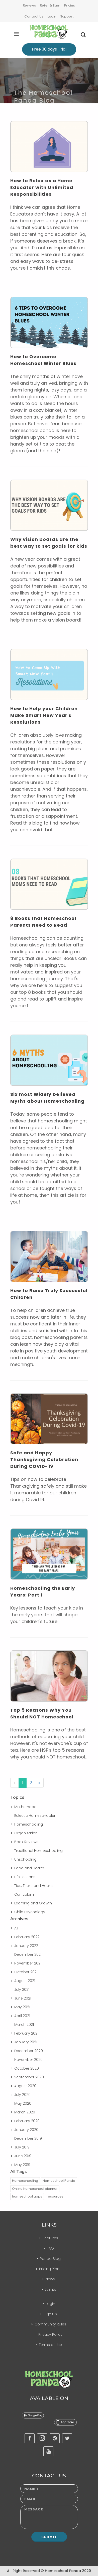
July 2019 (22, 2147)
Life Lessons (24, 1876)
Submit (49, 2536)
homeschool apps (27, 2196)
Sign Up (50, 2313)
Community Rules (50, 2324)
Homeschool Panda (59, 2180)
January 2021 (25, 2042)
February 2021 (26, 2033)
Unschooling (25, 1859)
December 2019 (28, 2138)
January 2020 (26, 2129)
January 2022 (26, 1945)
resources (55, 2196)
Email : (31, 2499)
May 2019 (22, 2164)
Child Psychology (29, 1911)
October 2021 (26, 1971)
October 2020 (26, 2068)
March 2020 (24, 2112)
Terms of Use (50, 2344)
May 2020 (22, 2103)
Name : (31, 2489)
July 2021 (21, 1989)
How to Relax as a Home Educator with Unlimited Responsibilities (41, 187)
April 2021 (22, 2015)
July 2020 (22, 2094)
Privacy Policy (50, 2334)
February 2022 (26, 1936)
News (50, 2279)
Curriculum (24, 1894)
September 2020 (29, 2077)
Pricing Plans (50, 2268)
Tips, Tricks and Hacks (33, 1885)
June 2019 (22, 2155)
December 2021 (28, 1954)
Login (51, 16)
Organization (26, 1833)
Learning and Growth (33, 1903)
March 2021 (24, 2024)
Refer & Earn (50, 5)
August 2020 (25, 2085)
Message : (35, 2509)
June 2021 (22, 1998)
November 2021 (27, 1963)
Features (50, 2238)
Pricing (69, 5)
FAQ (50, 2248)
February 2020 (27, 2120)
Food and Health (29, 1868)
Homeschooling (28, 1824)
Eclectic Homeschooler (34, 1815)
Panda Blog (50, 2258)
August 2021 (24, 1980)
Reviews (29, 5)
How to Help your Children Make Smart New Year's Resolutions (44, 715)
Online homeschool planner (35, 2188)
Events (50, 2289)
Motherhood (25, 1806)
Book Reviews (26, 1841)
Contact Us (33, 16)
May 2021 (22, 2007)
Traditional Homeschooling (38, 1850)
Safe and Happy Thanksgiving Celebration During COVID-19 (44, 1459)
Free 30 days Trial (49, 49)
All (16, 1928)
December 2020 (28, 2050)
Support (67, 16)
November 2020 (28, 2059)
